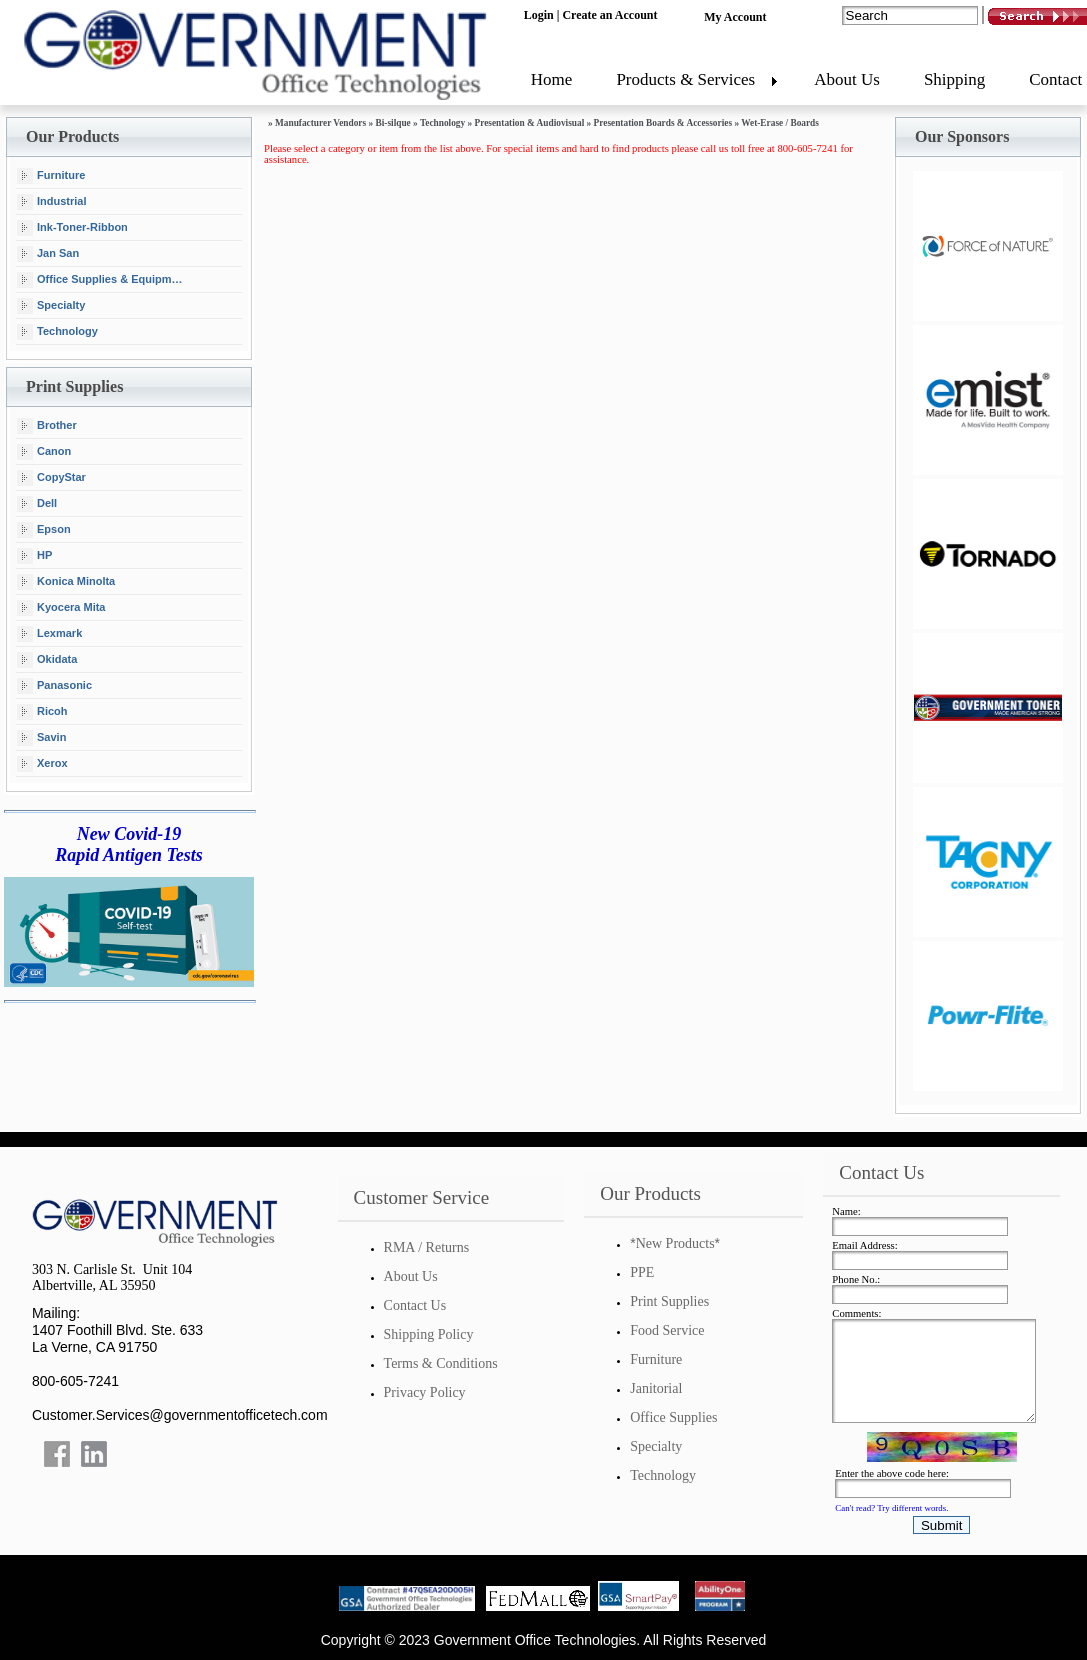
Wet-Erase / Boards (780, 123)
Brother (47, 426)
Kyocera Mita (61, 608)
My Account (735, 17)
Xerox (42, 764)
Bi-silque (392, 123)
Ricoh (42, 712)
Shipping (954, 79)
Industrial (52, 202)
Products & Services (685, 79)
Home (552, 79)
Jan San (48, 254)
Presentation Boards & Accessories (663, 123)
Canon (44, 452)
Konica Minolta (66, 582)
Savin (41, 738)
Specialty (51, 306)
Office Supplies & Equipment (102, 280)
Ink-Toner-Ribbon (72, 228)
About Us (847, 79)
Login (539, 15)
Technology (57, 332)
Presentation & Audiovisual (530, 123)
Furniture (51, 176)
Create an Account (609, 15)
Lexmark (49, 634)
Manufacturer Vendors (320, 123)
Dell (37, 504)
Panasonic (54, 686)
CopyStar (51, 478)
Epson (44, 530)
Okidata (47, 660)
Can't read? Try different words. (891, 1508)
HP (34, 556)
